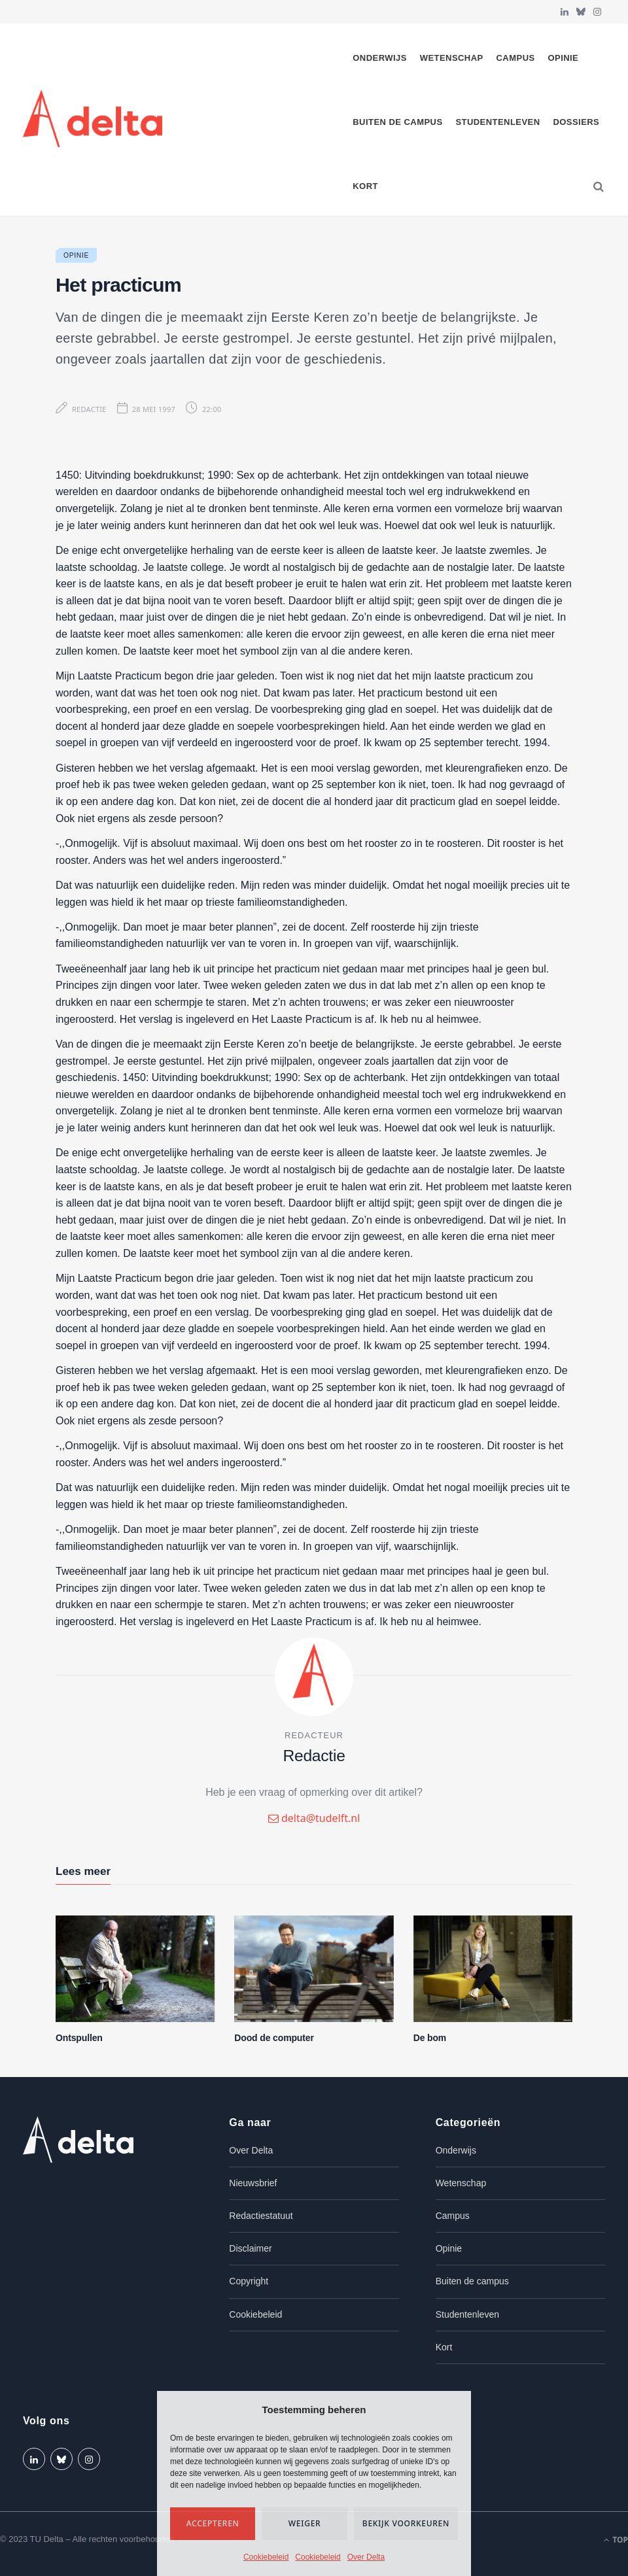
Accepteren (212, 2523)
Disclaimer (250, 2248)
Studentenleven (497, 122)
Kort (365, 186)
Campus (516, 58)
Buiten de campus (397, 122)
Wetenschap (451, 58)
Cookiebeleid (265, 2557)
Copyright (248, 2281)
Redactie (89, 409)
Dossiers (576, 122)
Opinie (563, 58)
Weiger (304, 2523)
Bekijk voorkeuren (405, 2523)
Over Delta (366, 2557)
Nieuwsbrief (253, 2183)
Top (616, 2539)
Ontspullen (79, 2038)
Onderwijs (380, 58)
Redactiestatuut (260, 2215)
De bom (430, 2038)
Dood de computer (273, 2038)
